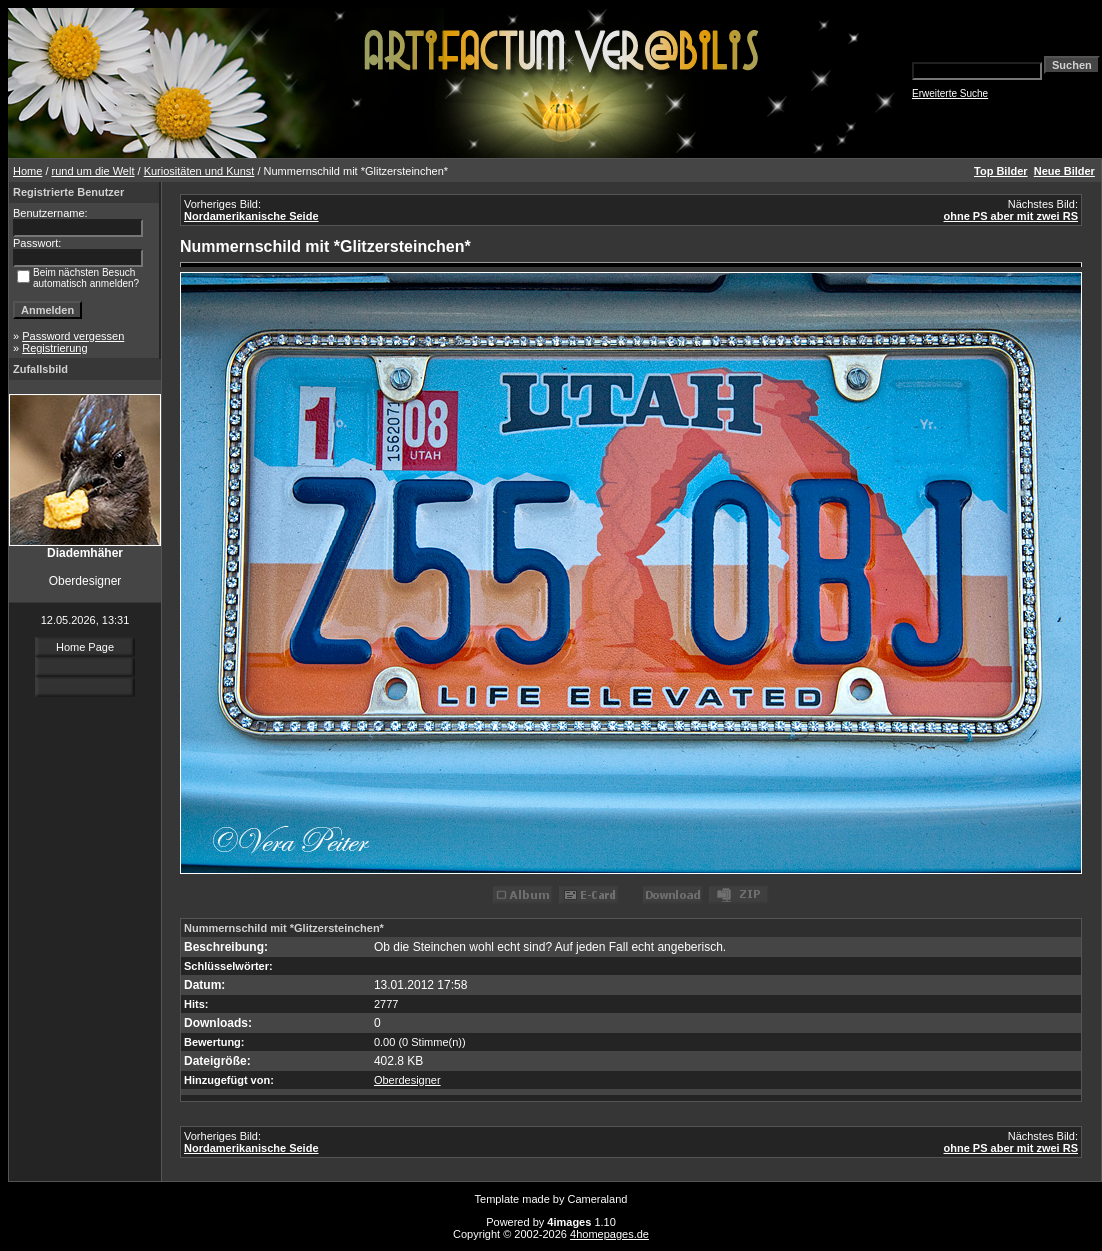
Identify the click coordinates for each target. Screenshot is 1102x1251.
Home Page (85, 647)
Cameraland (598, 1199)
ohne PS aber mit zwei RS (1011, 216)
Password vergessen (73, 336)
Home (27, 171)
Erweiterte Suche (950, 93)
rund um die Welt (93, 171)
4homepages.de (609, 1234)
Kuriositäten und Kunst (199, 171)
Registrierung (54, 348)
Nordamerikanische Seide (251, 216)
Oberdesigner (407, 1080)
